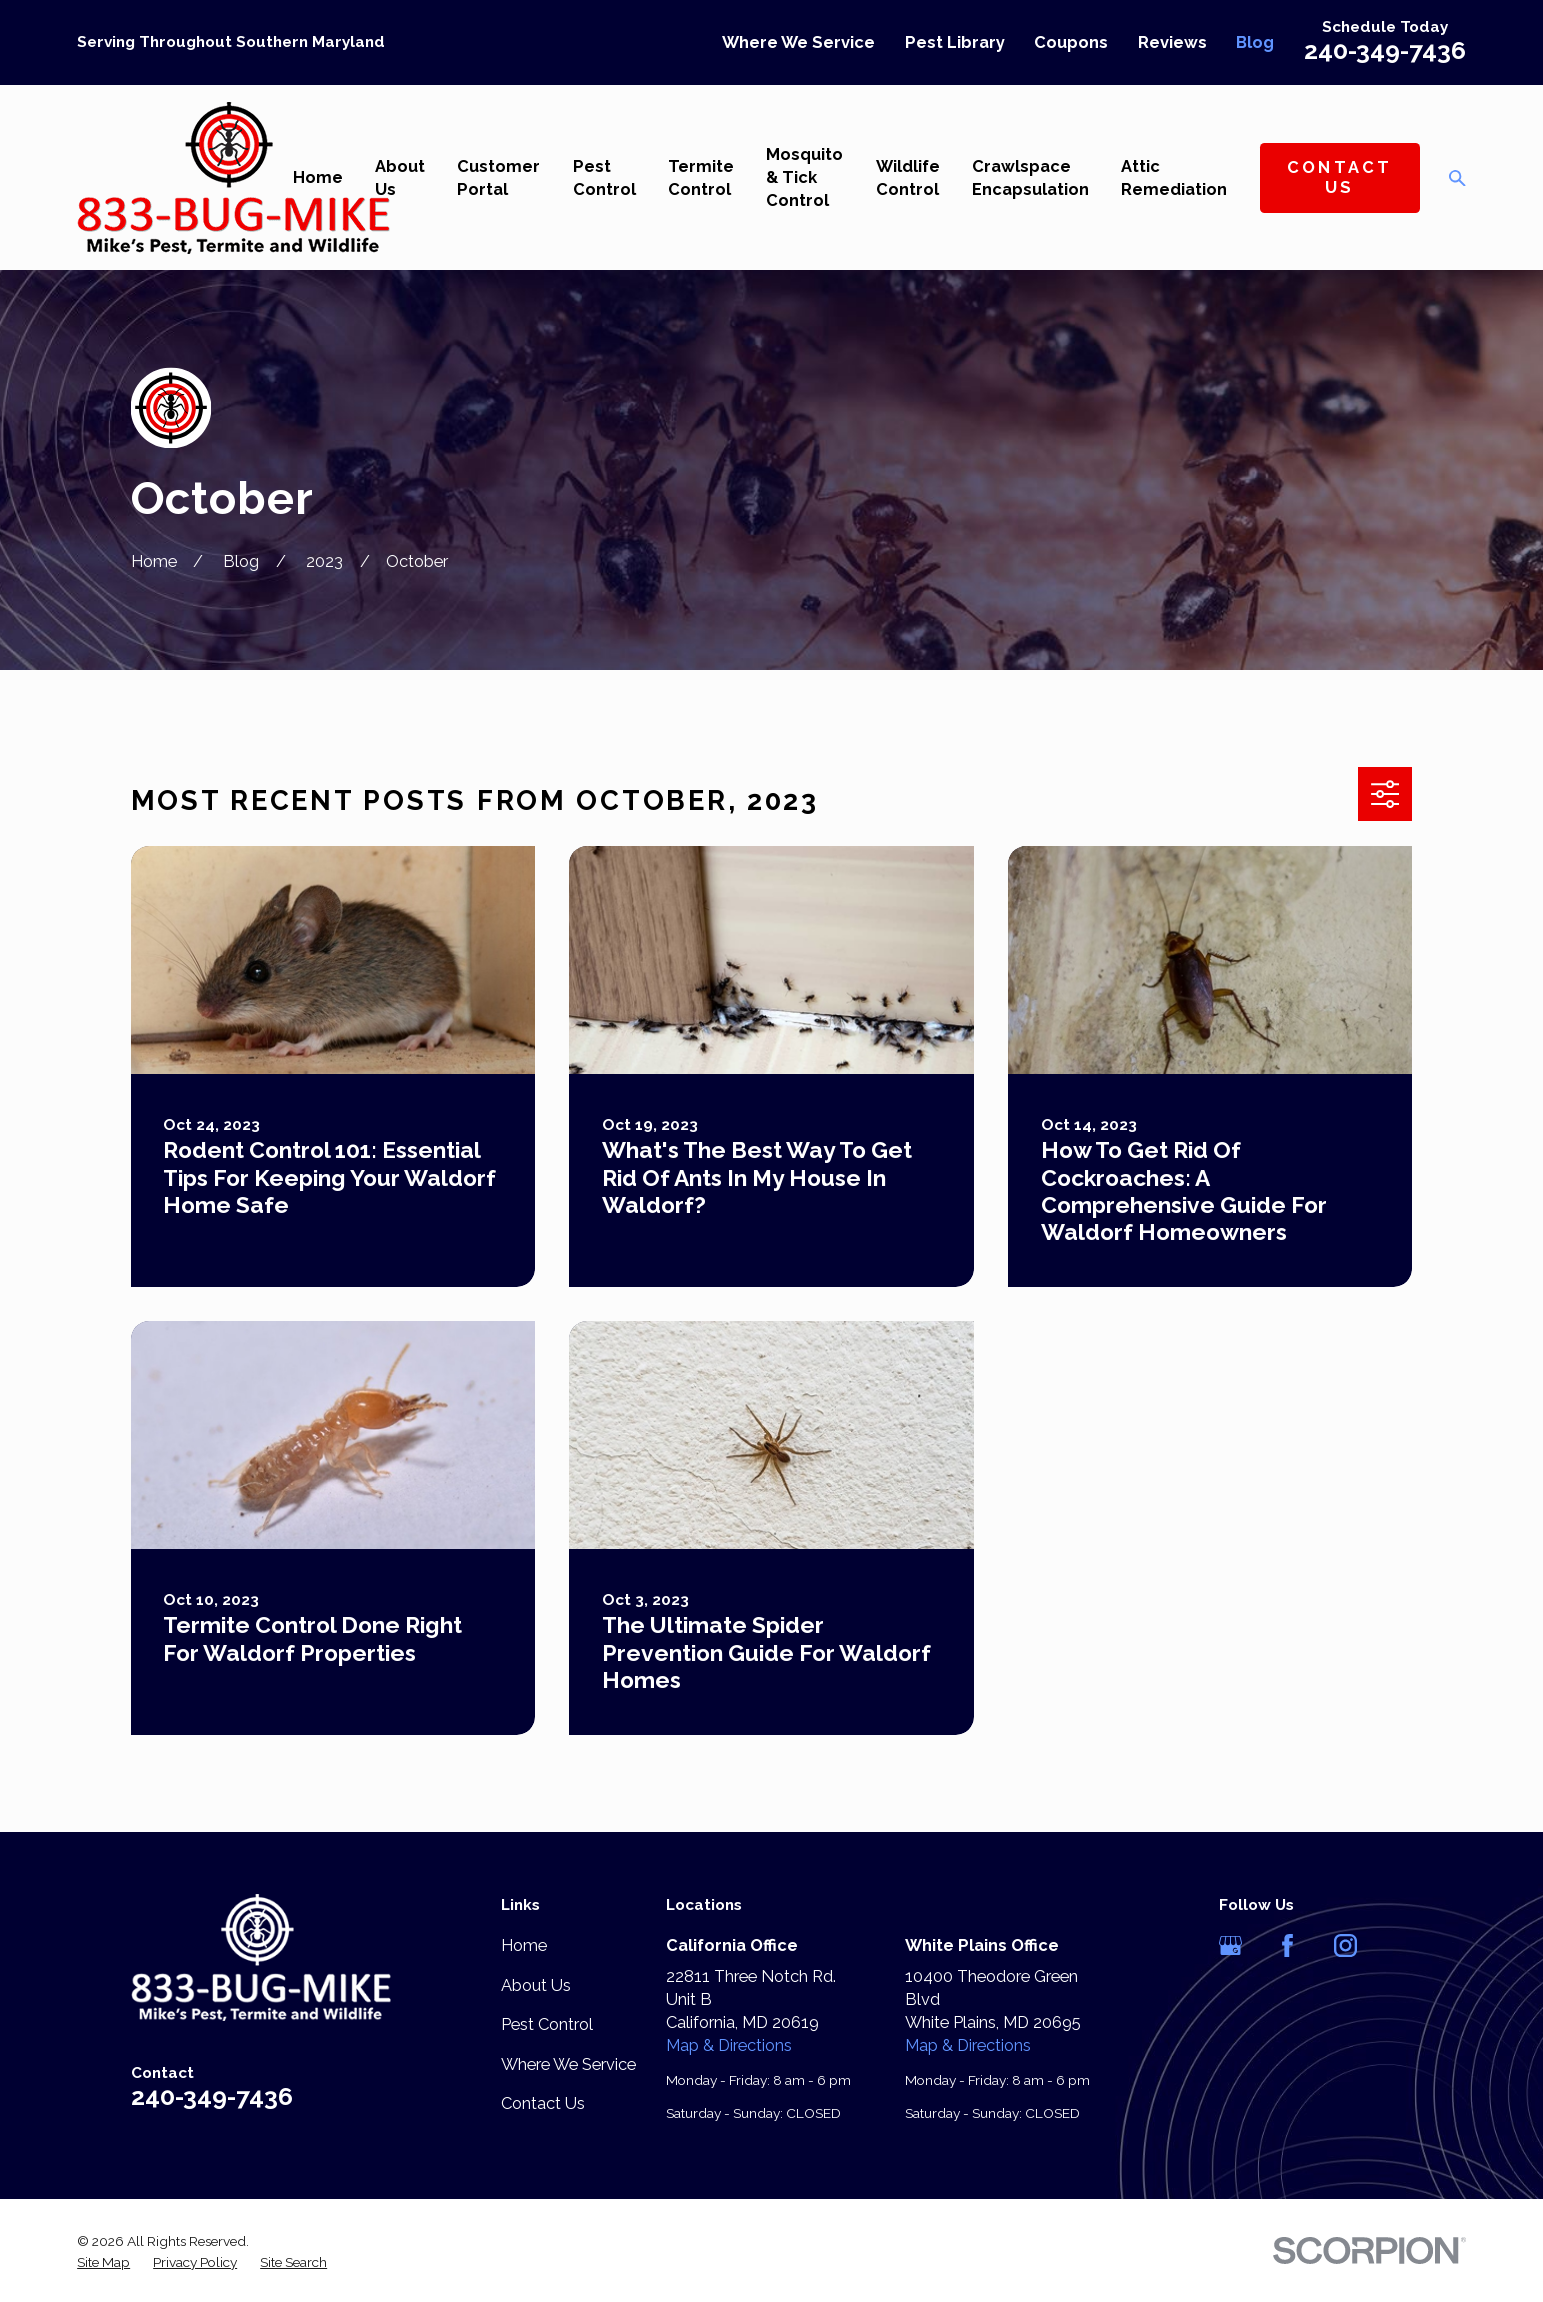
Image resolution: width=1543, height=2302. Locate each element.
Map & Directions (729, 2045)
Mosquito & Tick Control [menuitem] (804, 177)
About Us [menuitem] (400, 178)
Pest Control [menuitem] (604, 178)
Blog (1255, 42)
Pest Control (547, 2024)
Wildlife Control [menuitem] (908, 178)
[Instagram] (1345, 1945)
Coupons (1071, 42)
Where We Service (798, 42)
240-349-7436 (1385, 50)
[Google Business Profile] (1230, 1945)
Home (524, 1945)
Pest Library (955, 42)
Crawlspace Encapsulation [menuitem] (1030, 178)
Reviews (1172, 42)
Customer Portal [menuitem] (498, 178)
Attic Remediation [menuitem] (1174, 178)
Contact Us (1340, 177)
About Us (536, 1985)
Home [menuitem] (318, 177)
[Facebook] (1287, 1945)
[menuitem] (103, 2262)
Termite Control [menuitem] (701, 178)
